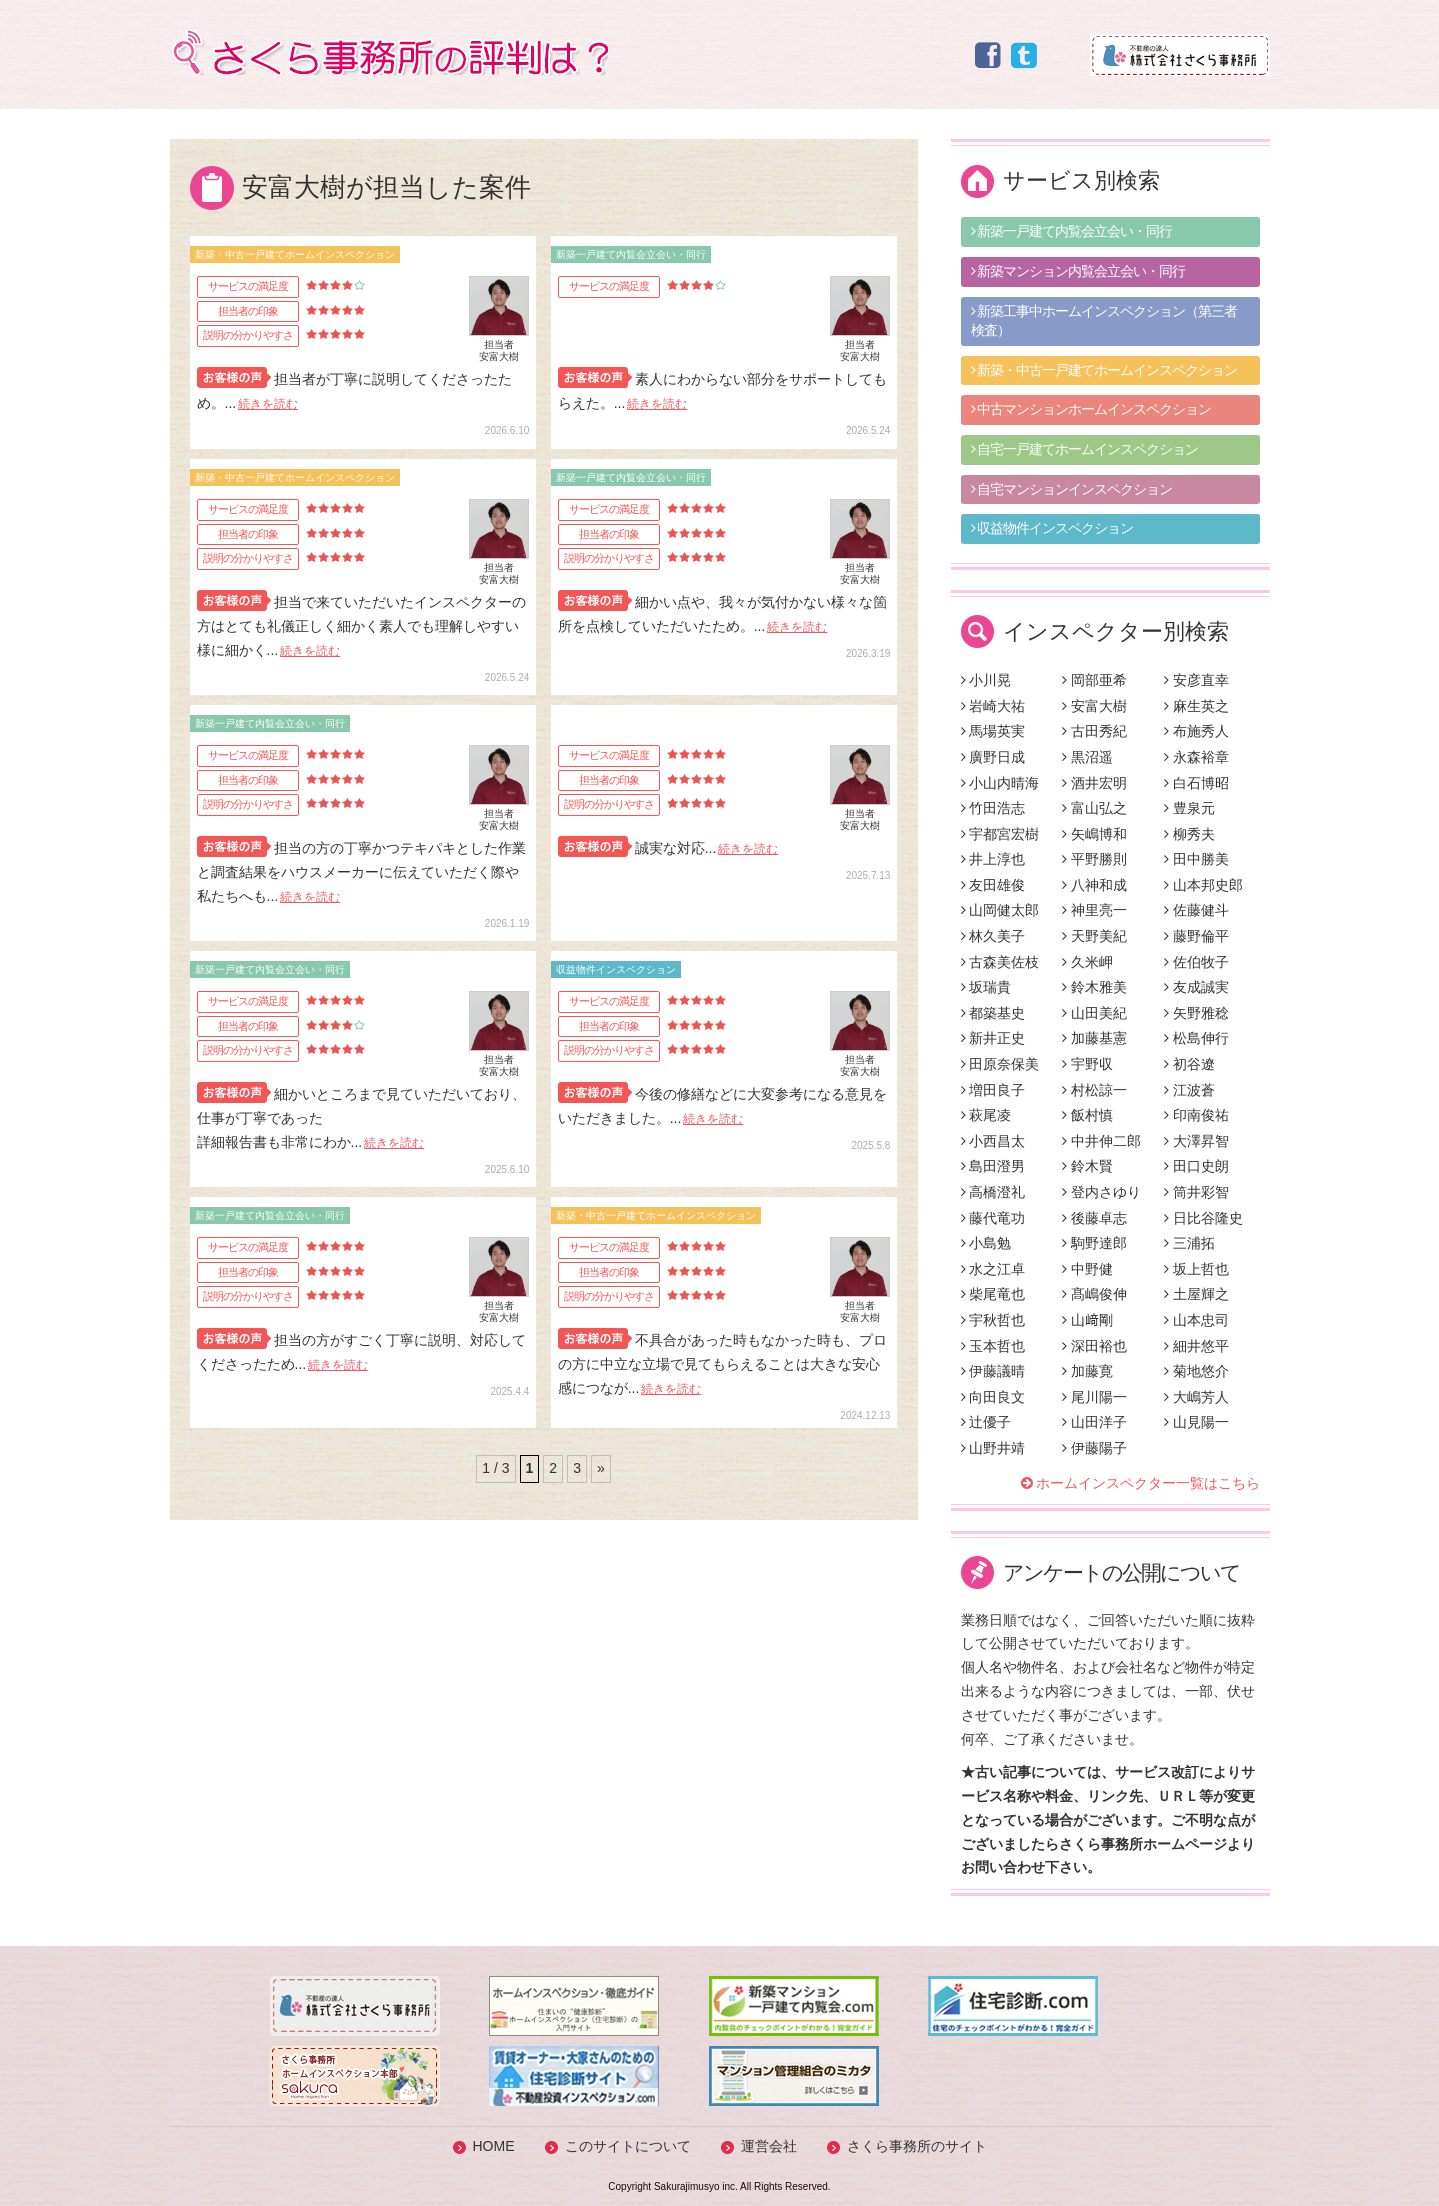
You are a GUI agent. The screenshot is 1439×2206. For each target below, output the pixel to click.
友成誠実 (1196, 987)
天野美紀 (1094, 936)
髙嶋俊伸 (1094, 1294)
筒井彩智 (1196, 1192)
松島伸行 (1196, 1038)
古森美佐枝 (1000, 962)
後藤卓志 (1094, 1218)
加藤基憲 (1094, 1038)
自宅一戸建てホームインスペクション (1085, 449)
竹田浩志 (993, 808)
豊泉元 (1189, 808)
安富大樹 (1094, 706)
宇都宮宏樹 (1000, 834)
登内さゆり (1101, 1192)
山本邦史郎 (1203, 885)
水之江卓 (993, 1269)
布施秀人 (1196, 731)
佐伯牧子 (1196, 962)
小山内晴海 (1000, 783)
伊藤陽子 (1094, 1448)
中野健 (1087, 1269)
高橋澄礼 (993, 1192)
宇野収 (1087, 1064)
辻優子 (986, 1422)
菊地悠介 (1196, 1371)
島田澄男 (993, 1166)
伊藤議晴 (993, 1371)
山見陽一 (1196, 1422)
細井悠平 (1196, 1346)
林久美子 (993, 936)
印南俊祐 (1196, 1115)
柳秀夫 (1189, 834)
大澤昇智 (1196, 1141)
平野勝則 (1094, 859)
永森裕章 (1196, 757)
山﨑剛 (1087, 1320)
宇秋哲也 (993, 1320)
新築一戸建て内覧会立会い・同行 (1072, 231)
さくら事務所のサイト (917, 2146)
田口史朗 (1196, 1166)
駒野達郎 (1094, 1243)
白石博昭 (1196, 783)
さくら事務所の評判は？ (389, 52)
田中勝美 (1196, 859)
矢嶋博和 (1094, 834)
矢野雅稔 (1196, 1013)
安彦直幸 (1196, 680)
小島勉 (986, 1243)
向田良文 (993, 1397)
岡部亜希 (1094, 680)
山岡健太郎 (1000, 910)
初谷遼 (1189, 1064)
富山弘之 (1094, 808)
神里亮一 (1094, 910)
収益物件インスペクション (1052, 528)
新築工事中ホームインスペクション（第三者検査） (1104, 321)
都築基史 (993, 1013)
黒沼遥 (1087, 757)
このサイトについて (628, 2146)
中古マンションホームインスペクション (1091, 409)
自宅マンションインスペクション (1072, 489)
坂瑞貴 (986, 987)
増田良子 (993, 1090)
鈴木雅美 (1094, 987)
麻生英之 (1196, 706)
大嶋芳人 (1196, 1397)
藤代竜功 (993, 1218)
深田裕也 (1094, 1346)
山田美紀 (1094, 1013)
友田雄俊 (993, 885)
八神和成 (1094, 885)
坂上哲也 (1196, 1269)
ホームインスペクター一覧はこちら (1148, 1483)
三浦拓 (1189, 1243)
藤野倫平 (1196, 936)
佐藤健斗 (1196, 910)
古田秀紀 (1094, 731)
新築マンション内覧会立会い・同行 (1078, 271)
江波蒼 (1189, 1090)
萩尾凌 (986, 1115)
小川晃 (986, 680)
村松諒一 (1094, 1090)
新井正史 (993, 1038)
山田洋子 (1094, 1422)
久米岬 (1087, 962)
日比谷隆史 (1203, 1218)
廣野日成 (993, 757)
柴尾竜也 (993, 1294)
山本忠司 (1196, 1320)
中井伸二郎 (1101, 1141)
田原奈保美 (1000, 1064)
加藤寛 (1087, 1371)
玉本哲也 (993, 1346)
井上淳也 (993, 859)
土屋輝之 (1196, 1294)
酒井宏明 (1094, 783)
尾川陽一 (1094, 1397)
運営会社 (769, 2146)
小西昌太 (993, 1141)
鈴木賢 (1087, 1166)
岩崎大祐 (993, 706)
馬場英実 (993, 731)
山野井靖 (993, 1448)
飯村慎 (1087, 1115)
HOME (494, 2146)
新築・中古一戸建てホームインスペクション (1104, 370)
